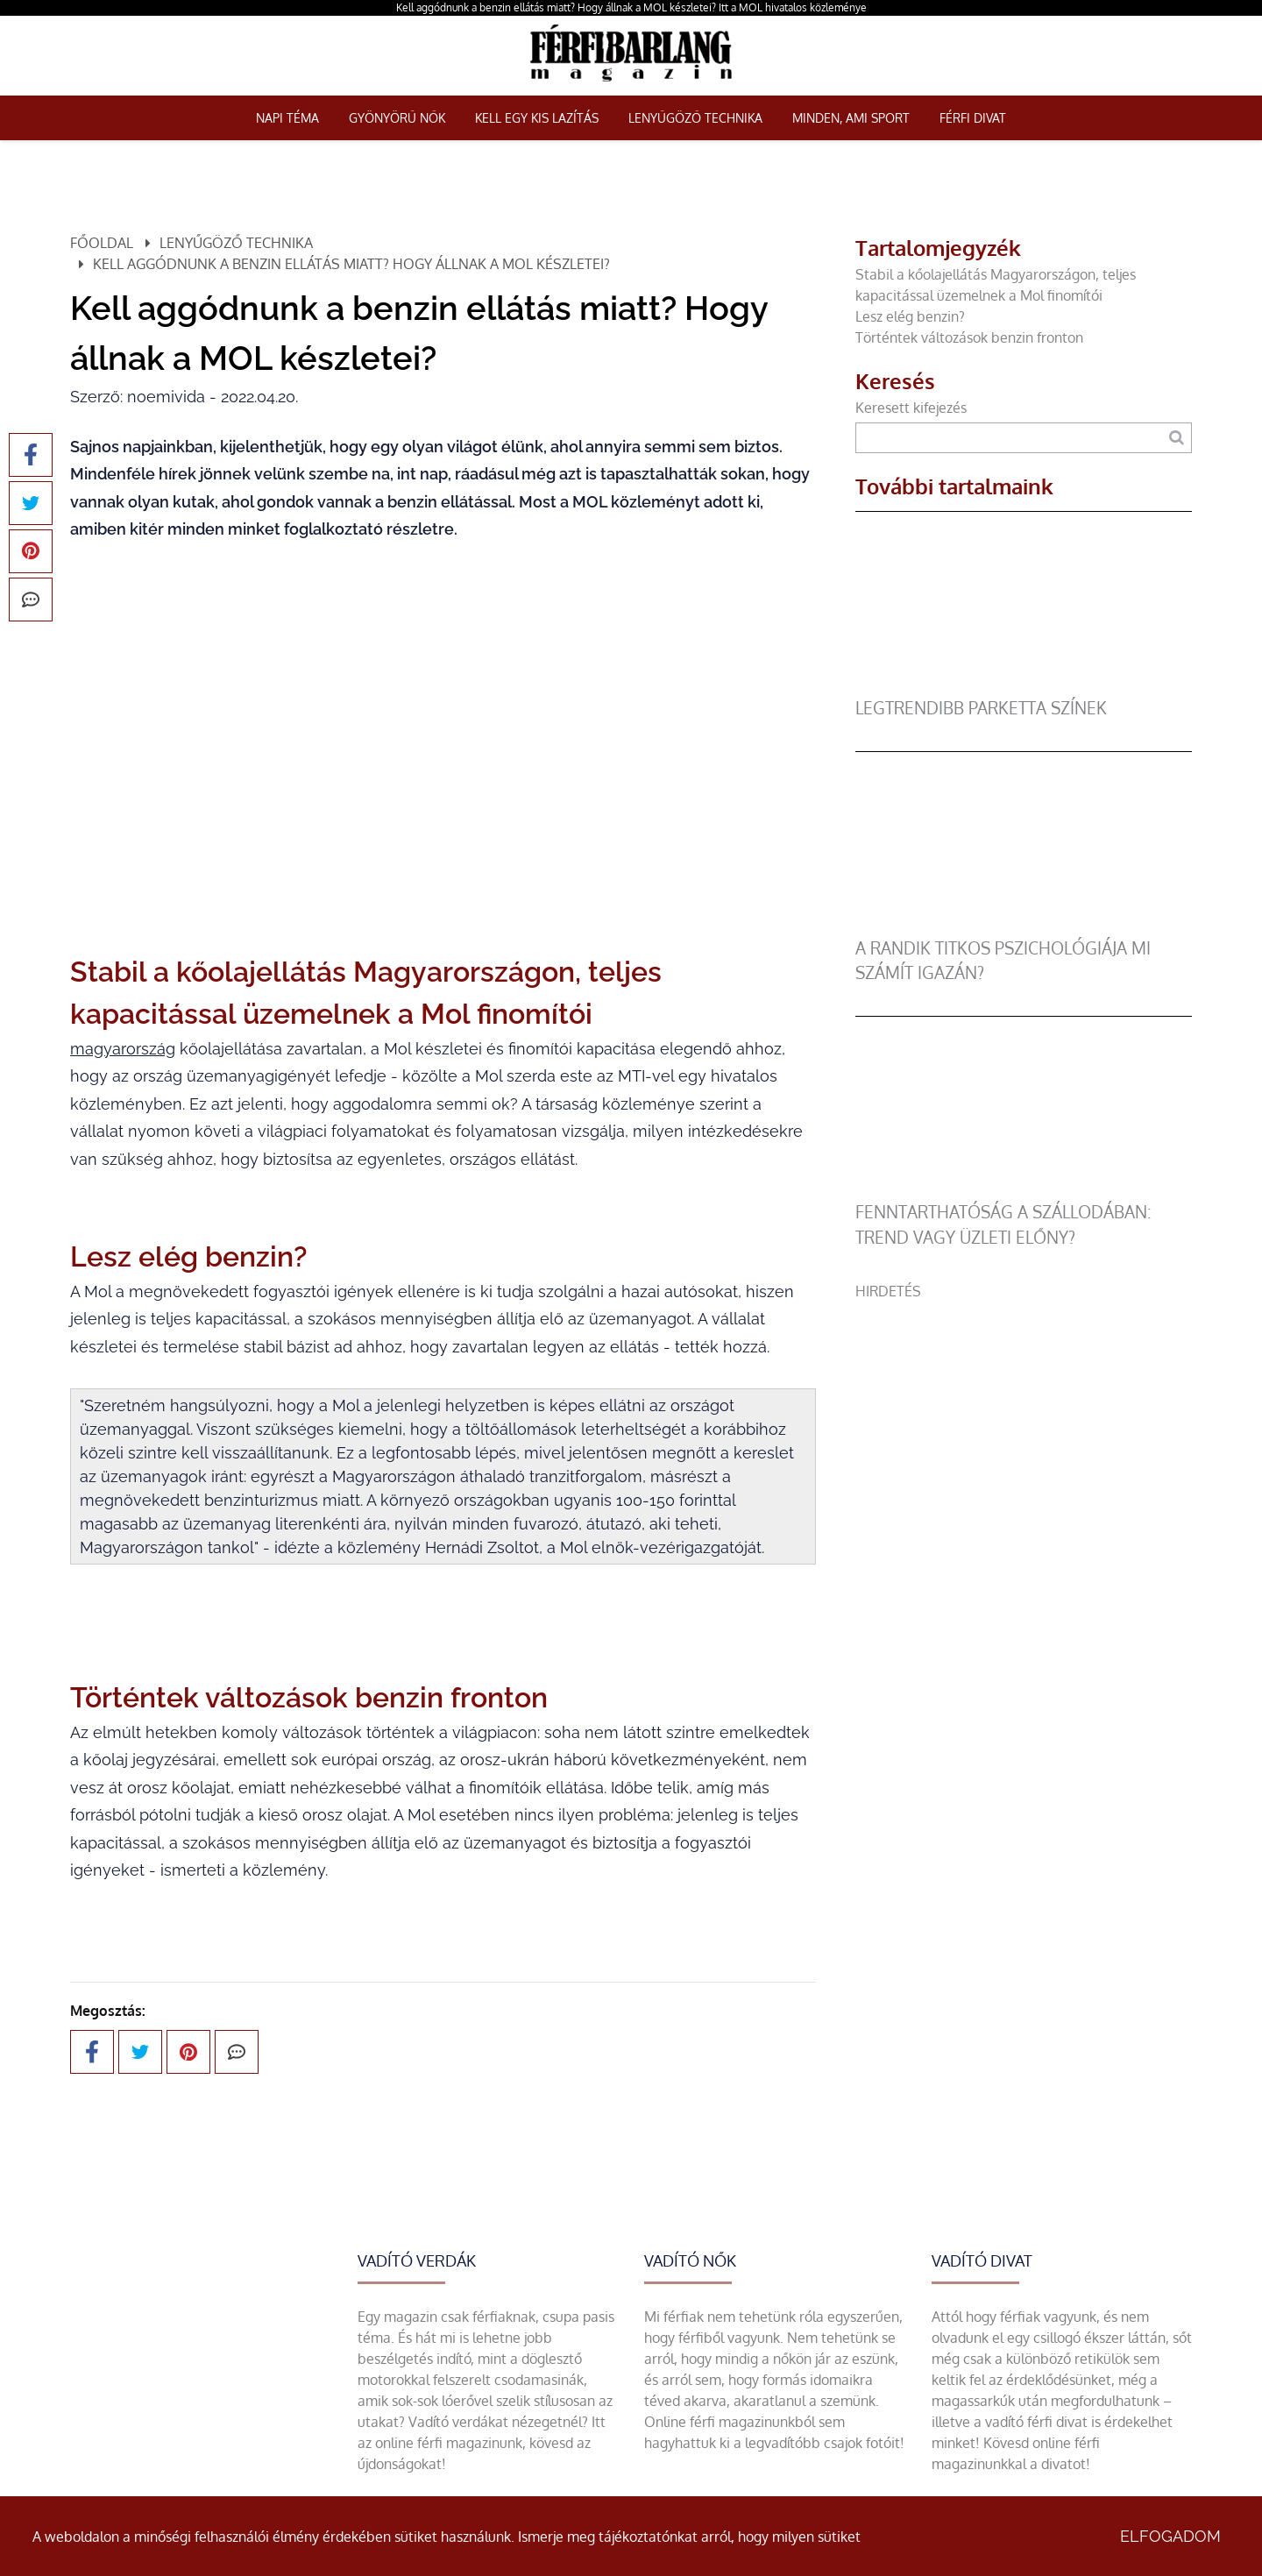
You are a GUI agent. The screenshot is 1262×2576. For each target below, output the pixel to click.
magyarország (122, 1049)
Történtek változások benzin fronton (969, 337)
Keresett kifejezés (911, 407)
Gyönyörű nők (397, 117)
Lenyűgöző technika (695, 117)
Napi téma (287, 117)
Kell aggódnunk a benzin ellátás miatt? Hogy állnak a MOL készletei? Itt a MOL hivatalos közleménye (631, 7)
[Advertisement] (1023, 1424)
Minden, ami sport (851, 117)
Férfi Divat (972, 117)
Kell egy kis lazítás (537, 117)
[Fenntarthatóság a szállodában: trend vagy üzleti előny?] (1017, 1189)
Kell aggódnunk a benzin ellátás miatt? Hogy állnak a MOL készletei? (351, 264)
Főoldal (101, 243)
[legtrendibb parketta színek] (1017, 685)
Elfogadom (1170, 2536)
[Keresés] (1177, 438)
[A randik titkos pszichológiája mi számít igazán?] (1017, 925)
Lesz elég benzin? (913, 316)
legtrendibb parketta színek (981, 708)
